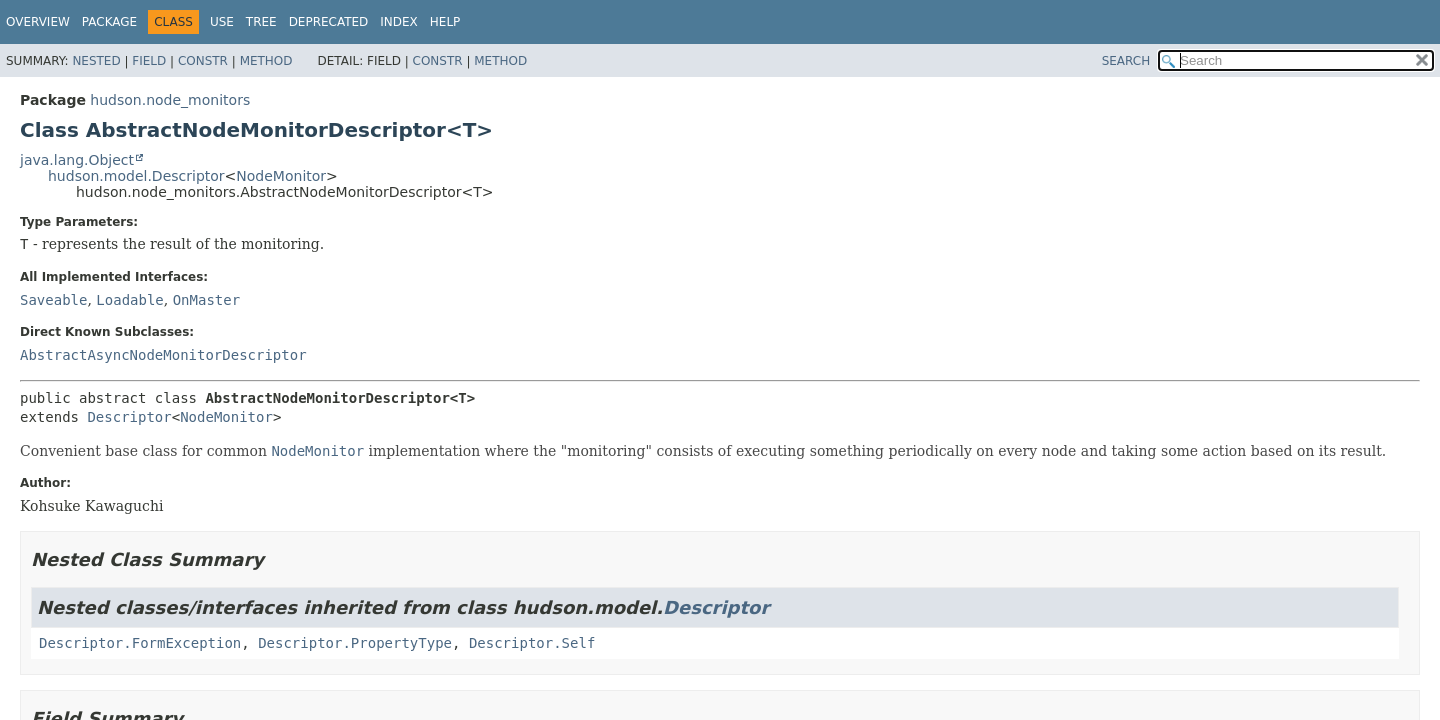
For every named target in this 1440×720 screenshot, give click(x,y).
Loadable (129, 300)
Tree (261, 22)
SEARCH (1126, 61)
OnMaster (206, 300)
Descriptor (129, 417)
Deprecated (329, 22)
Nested (96, 61)
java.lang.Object (77, 160)
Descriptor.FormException (140, 643)
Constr (203, 61)
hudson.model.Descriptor (136, 176)
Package (109, 22)
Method (266, 61)
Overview (38, 22)
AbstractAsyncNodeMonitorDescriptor (163, 355)
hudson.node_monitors (170, 100)
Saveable (53, 300)
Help (445, 22)
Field (149, 61)
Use (222, 22)
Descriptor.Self (532, 643)
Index (399, 22)
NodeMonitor (281, 176)
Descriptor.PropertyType (355, 643)
